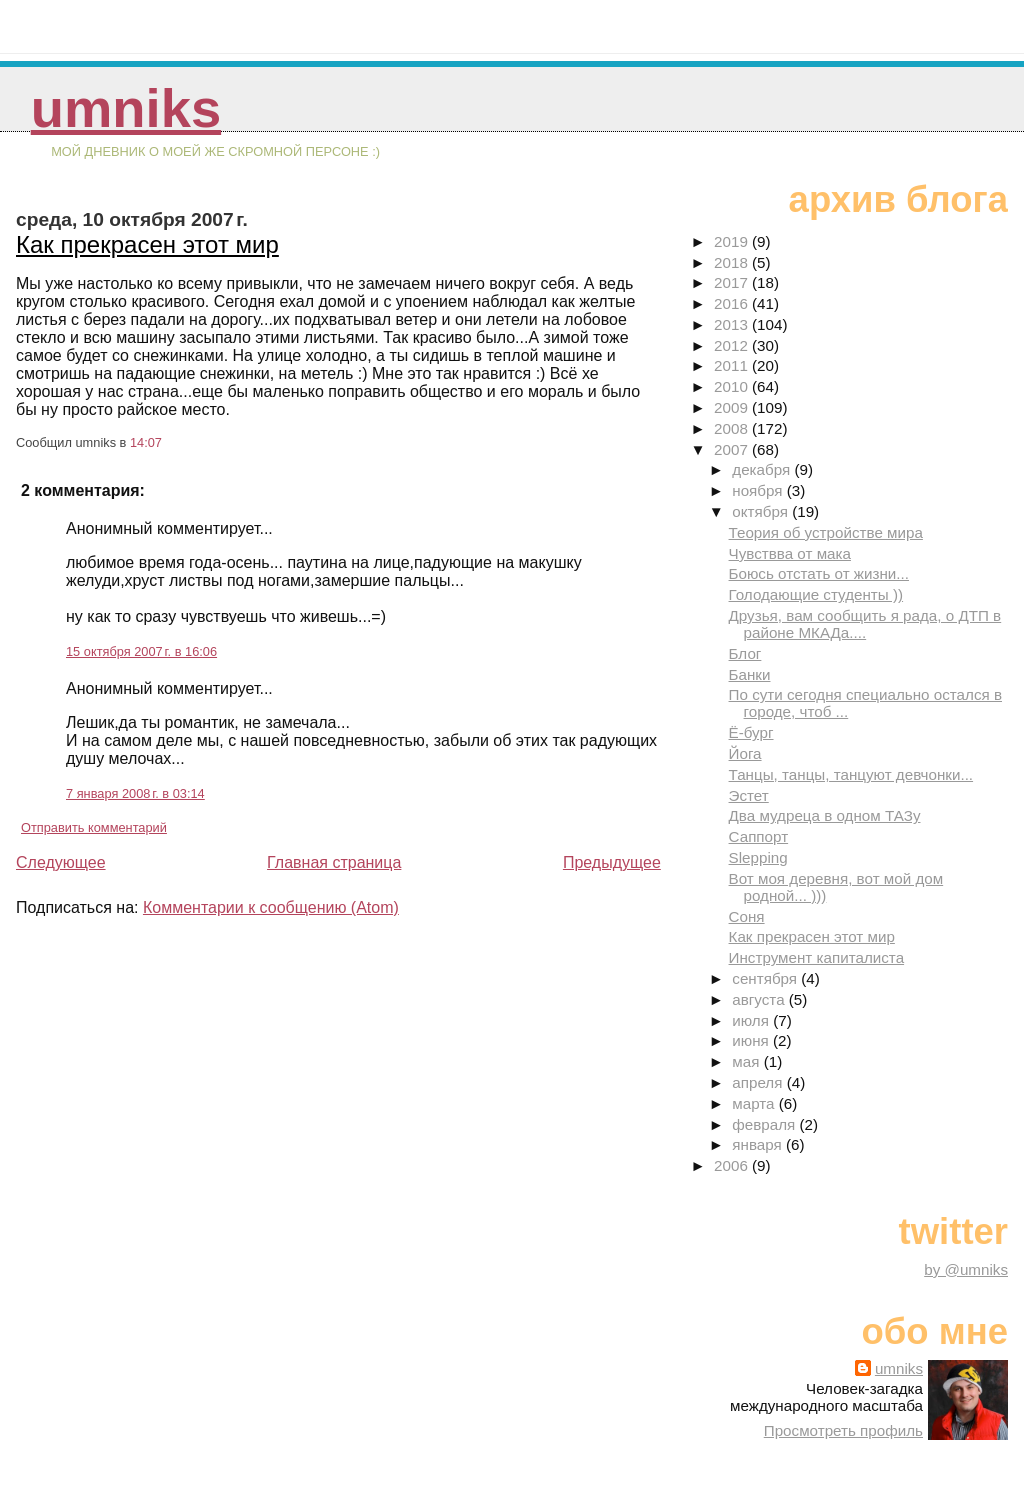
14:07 (146, 442)
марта (755, 1103)
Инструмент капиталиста (817, 957)
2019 (733, 241)
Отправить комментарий (94, 827)
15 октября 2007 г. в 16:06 (141, 651)
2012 (733, 345)
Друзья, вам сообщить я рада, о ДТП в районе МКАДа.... (865, 624)
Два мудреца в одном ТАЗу (825, 815)
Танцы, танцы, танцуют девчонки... (851, 774)
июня (752, 1040)
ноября (759, 490)
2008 (733, 428)
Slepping (758, 857)
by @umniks (966, 1269)
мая (747, 1061)
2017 (733, 282)
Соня (747, 916)
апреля (759, 1082)
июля (752, 1020)
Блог (745, 653)
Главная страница (334, 862)
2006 (733, 1165)
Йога (745, 753)
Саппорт (759, 836)
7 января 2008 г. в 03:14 (135, 793)
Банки (750, 674)
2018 (733, 262)
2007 (733, 449)
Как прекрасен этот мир (147, 244)
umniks (126, 108)
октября (762, 511)
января (759, 1144)
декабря (763, 469)
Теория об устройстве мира (826, 532)
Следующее (61, 862)
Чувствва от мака (790, 553)
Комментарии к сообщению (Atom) (271, 907)
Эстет (749, 795)
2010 (733, 386)
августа (760, 999)
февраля (765, 1124)
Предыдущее (612, 862)
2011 (733, 365)
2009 (733, 407)
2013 (733, 324)
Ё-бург (751, 732)
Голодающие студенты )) (816, 594)
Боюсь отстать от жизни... (819, 573)
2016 (733, 303)
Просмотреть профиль (843, 1430)
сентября (766, 978)
